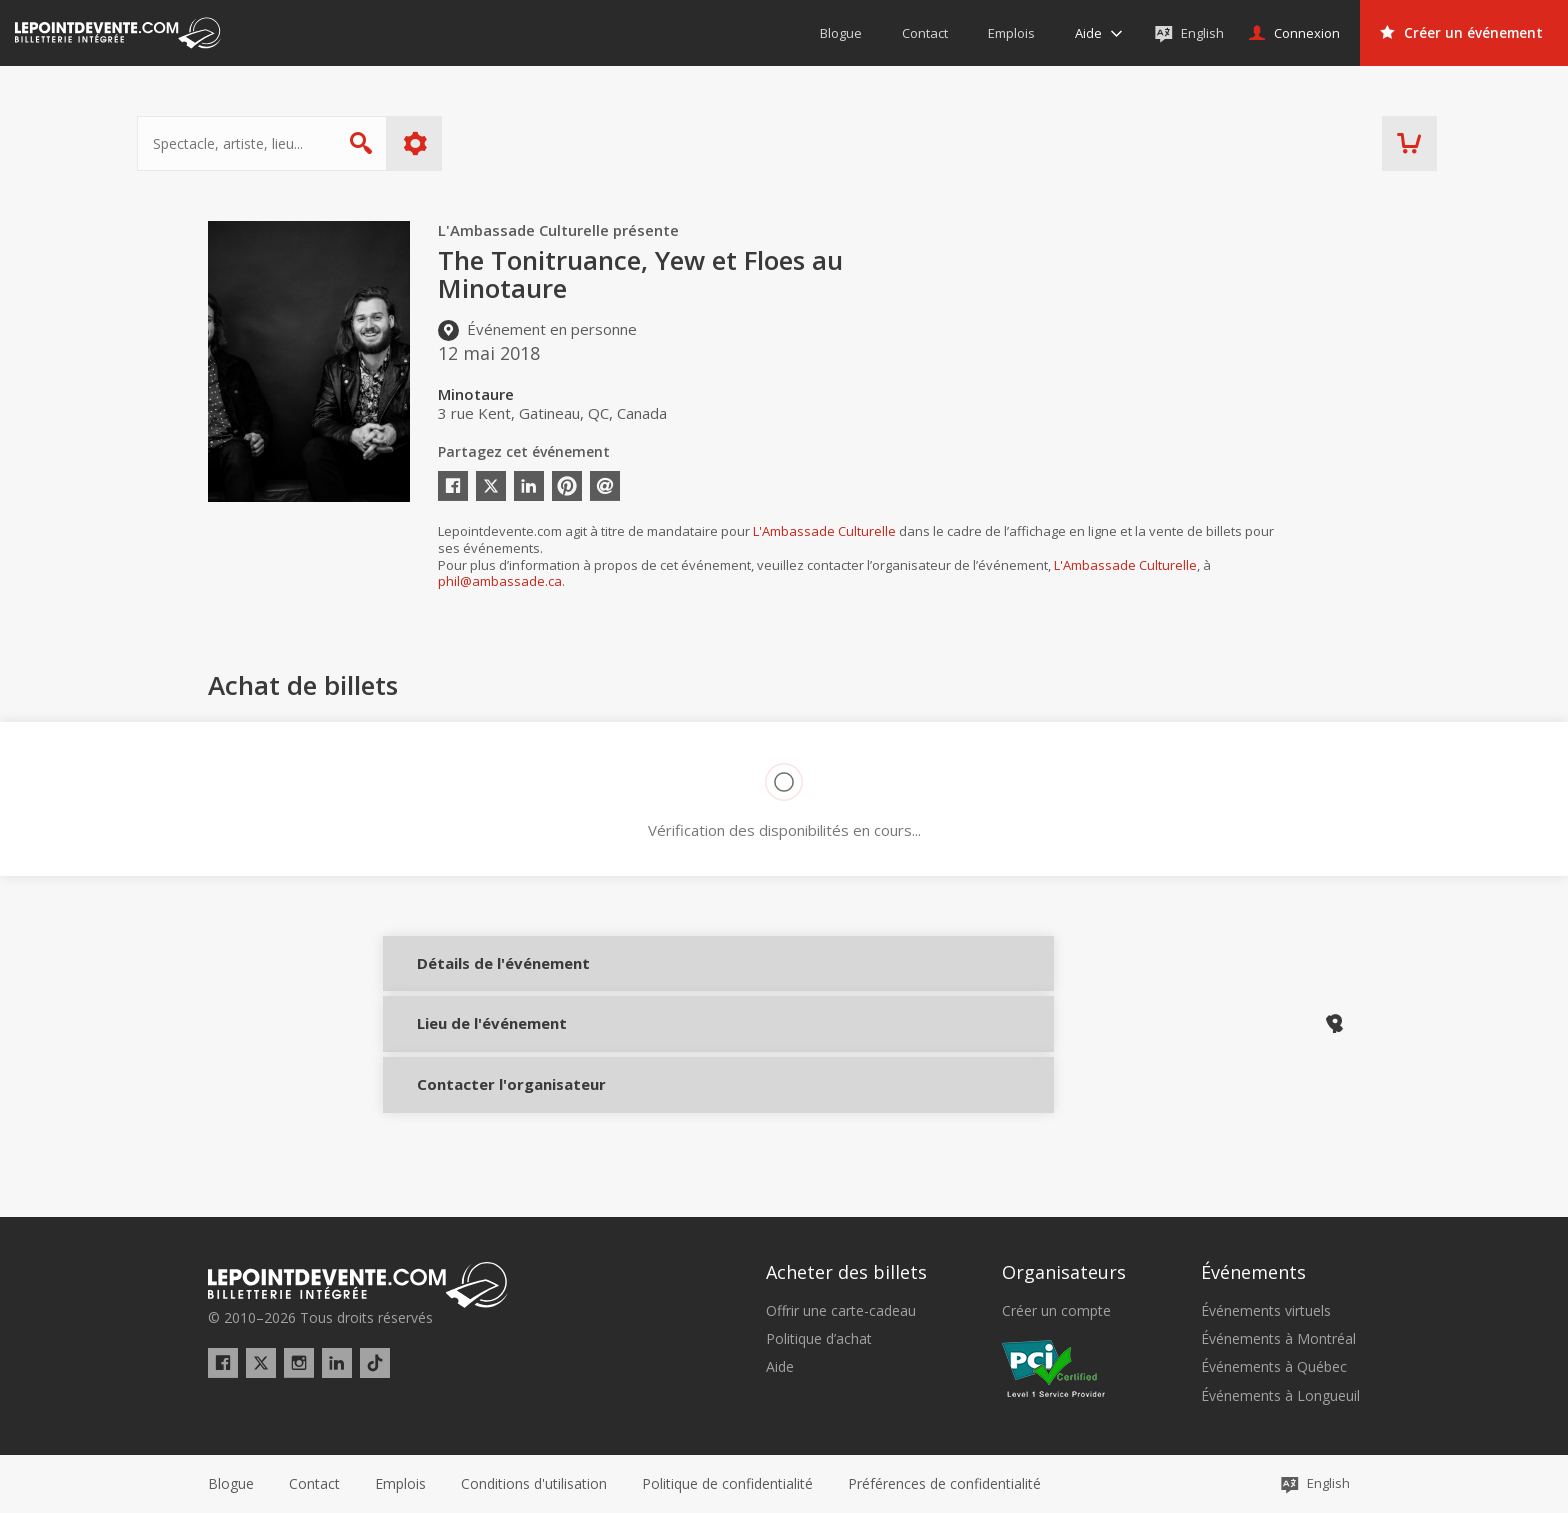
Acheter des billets (846, 1273)
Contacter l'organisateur (475, 1111)
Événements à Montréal (1278, 1339)
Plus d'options (486, 143)
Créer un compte (1056, 1311)
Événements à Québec (1274, 1367)
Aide (780, 1367)
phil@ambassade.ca (500, 581)
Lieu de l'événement (475, 1044)
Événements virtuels (1266, 1311)
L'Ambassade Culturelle (824, 531)
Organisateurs (1064, 1273)
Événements (1253, 1273)
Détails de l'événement (475, 977)
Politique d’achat (819, 1339)
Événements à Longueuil (1280, 1396)
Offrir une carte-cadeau (841, 1311)
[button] (944, 1484)
